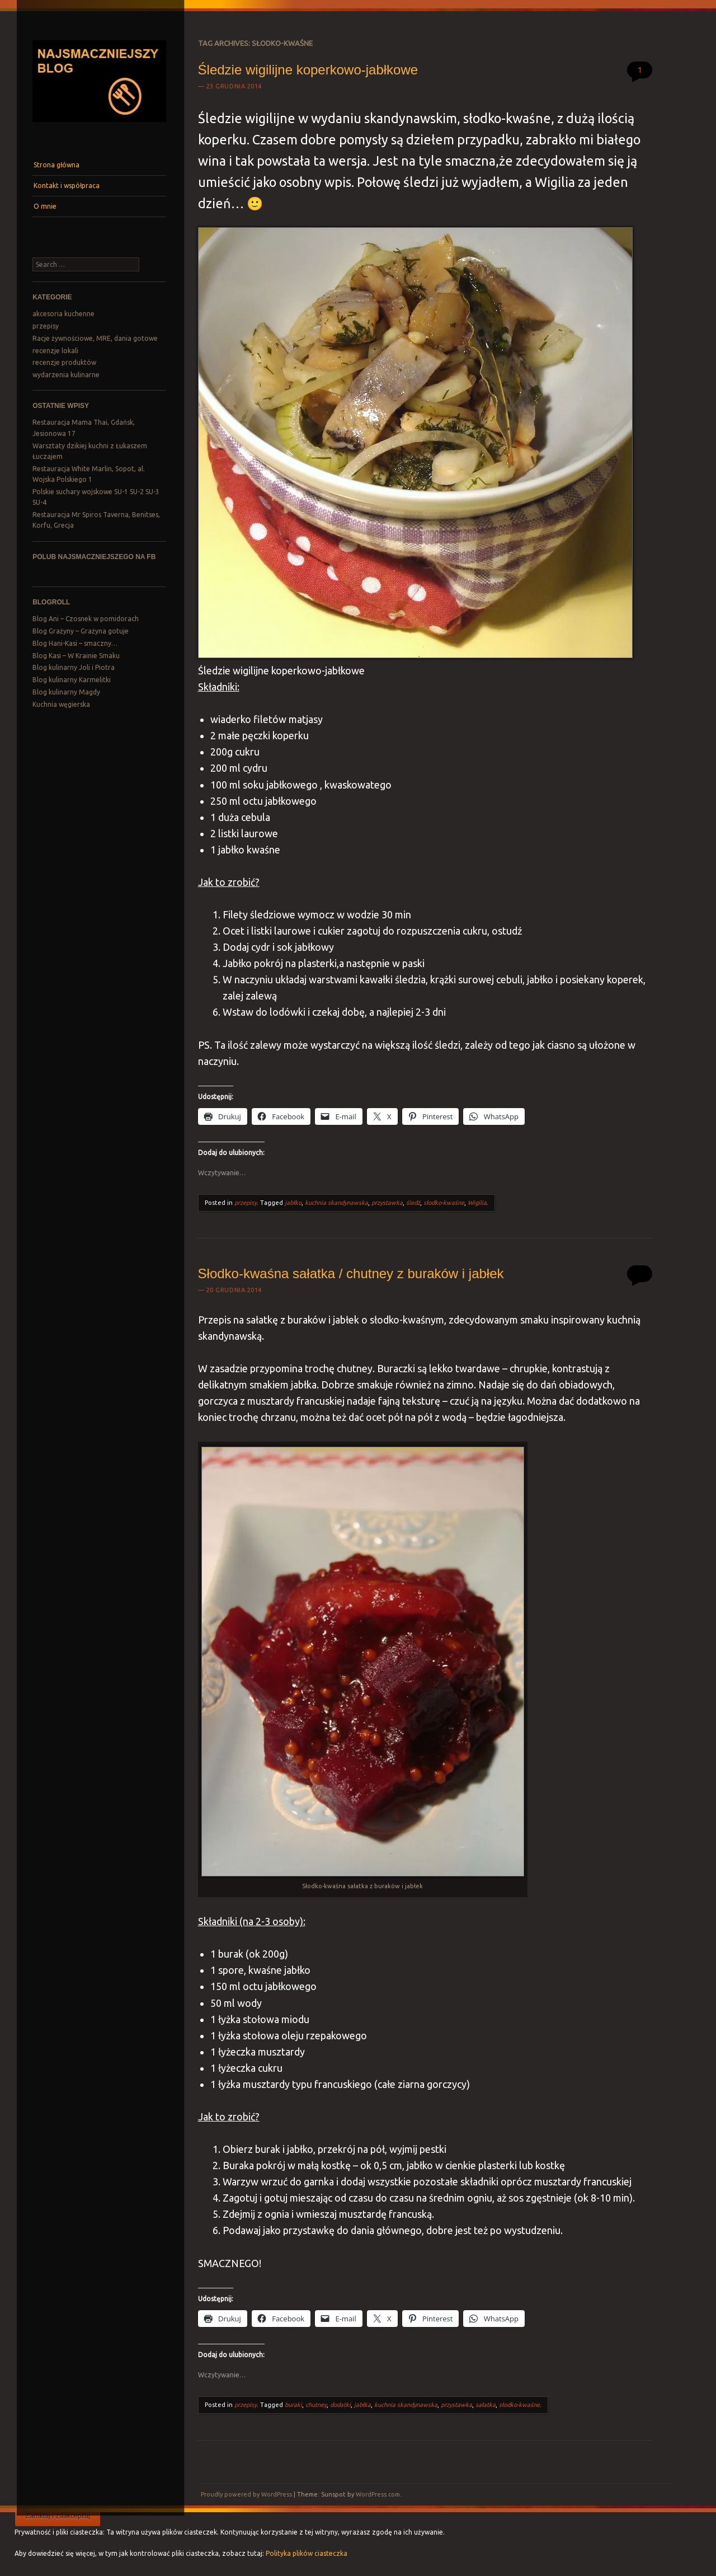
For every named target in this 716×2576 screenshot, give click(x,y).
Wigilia (477, 1202)
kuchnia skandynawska (336, 1202)
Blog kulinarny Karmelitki (71, 679)
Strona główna (56, 164)
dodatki (340, 2404)
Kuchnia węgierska (61, 704)
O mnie (45, 206)
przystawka (387, 1202)
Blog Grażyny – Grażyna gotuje (80, 631)
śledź (413, 1202)
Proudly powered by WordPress (246, 2494)
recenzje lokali (55, 350)
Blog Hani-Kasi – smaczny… (74, 643)
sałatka (485, 2404)
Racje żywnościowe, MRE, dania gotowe (95, 338)
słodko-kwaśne (443, 1202)
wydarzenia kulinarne (66, 374)
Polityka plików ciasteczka (306, 2553)
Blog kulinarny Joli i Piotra (73, 667)
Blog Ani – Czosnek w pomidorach (85, 618)
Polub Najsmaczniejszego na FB (94, 557)
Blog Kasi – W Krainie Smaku (76, 655)
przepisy (45, 326)
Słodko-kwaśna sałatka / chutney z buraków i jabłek (351, 1273)
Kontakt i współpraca (67, 185)
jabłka (362, 2404)
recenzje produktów (64, 362)
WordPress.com (378, 2494)
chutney (316, 2404)
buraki (293, 2404)
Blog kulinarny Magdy (66, 692)
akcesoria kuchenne (63, 313)
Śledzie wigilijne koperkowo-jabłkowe (308, 69)
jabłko (293, 1202)
